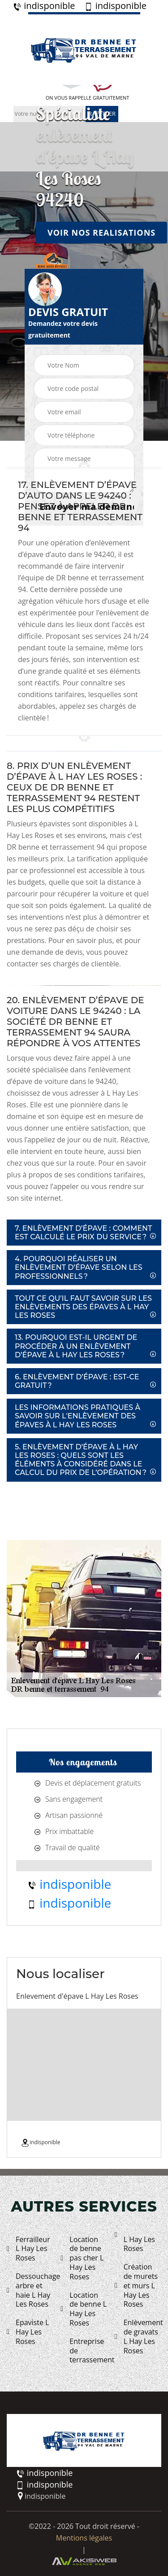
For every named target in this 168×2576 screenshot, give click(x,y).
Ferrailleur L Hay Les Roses (28, 2249)
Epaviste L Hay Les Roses (28, 2332)
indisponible (44, 6)
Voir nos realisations (101, 232)
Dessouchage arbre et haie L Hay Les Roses (30, 2290)
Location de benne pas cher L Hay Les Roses (81, 2258)
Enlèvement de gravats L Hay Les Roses (138, 2336)
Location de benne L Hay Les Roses (83, 2309)
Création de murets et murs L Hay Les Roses (136, 2285)
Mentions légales (84, 2538)
